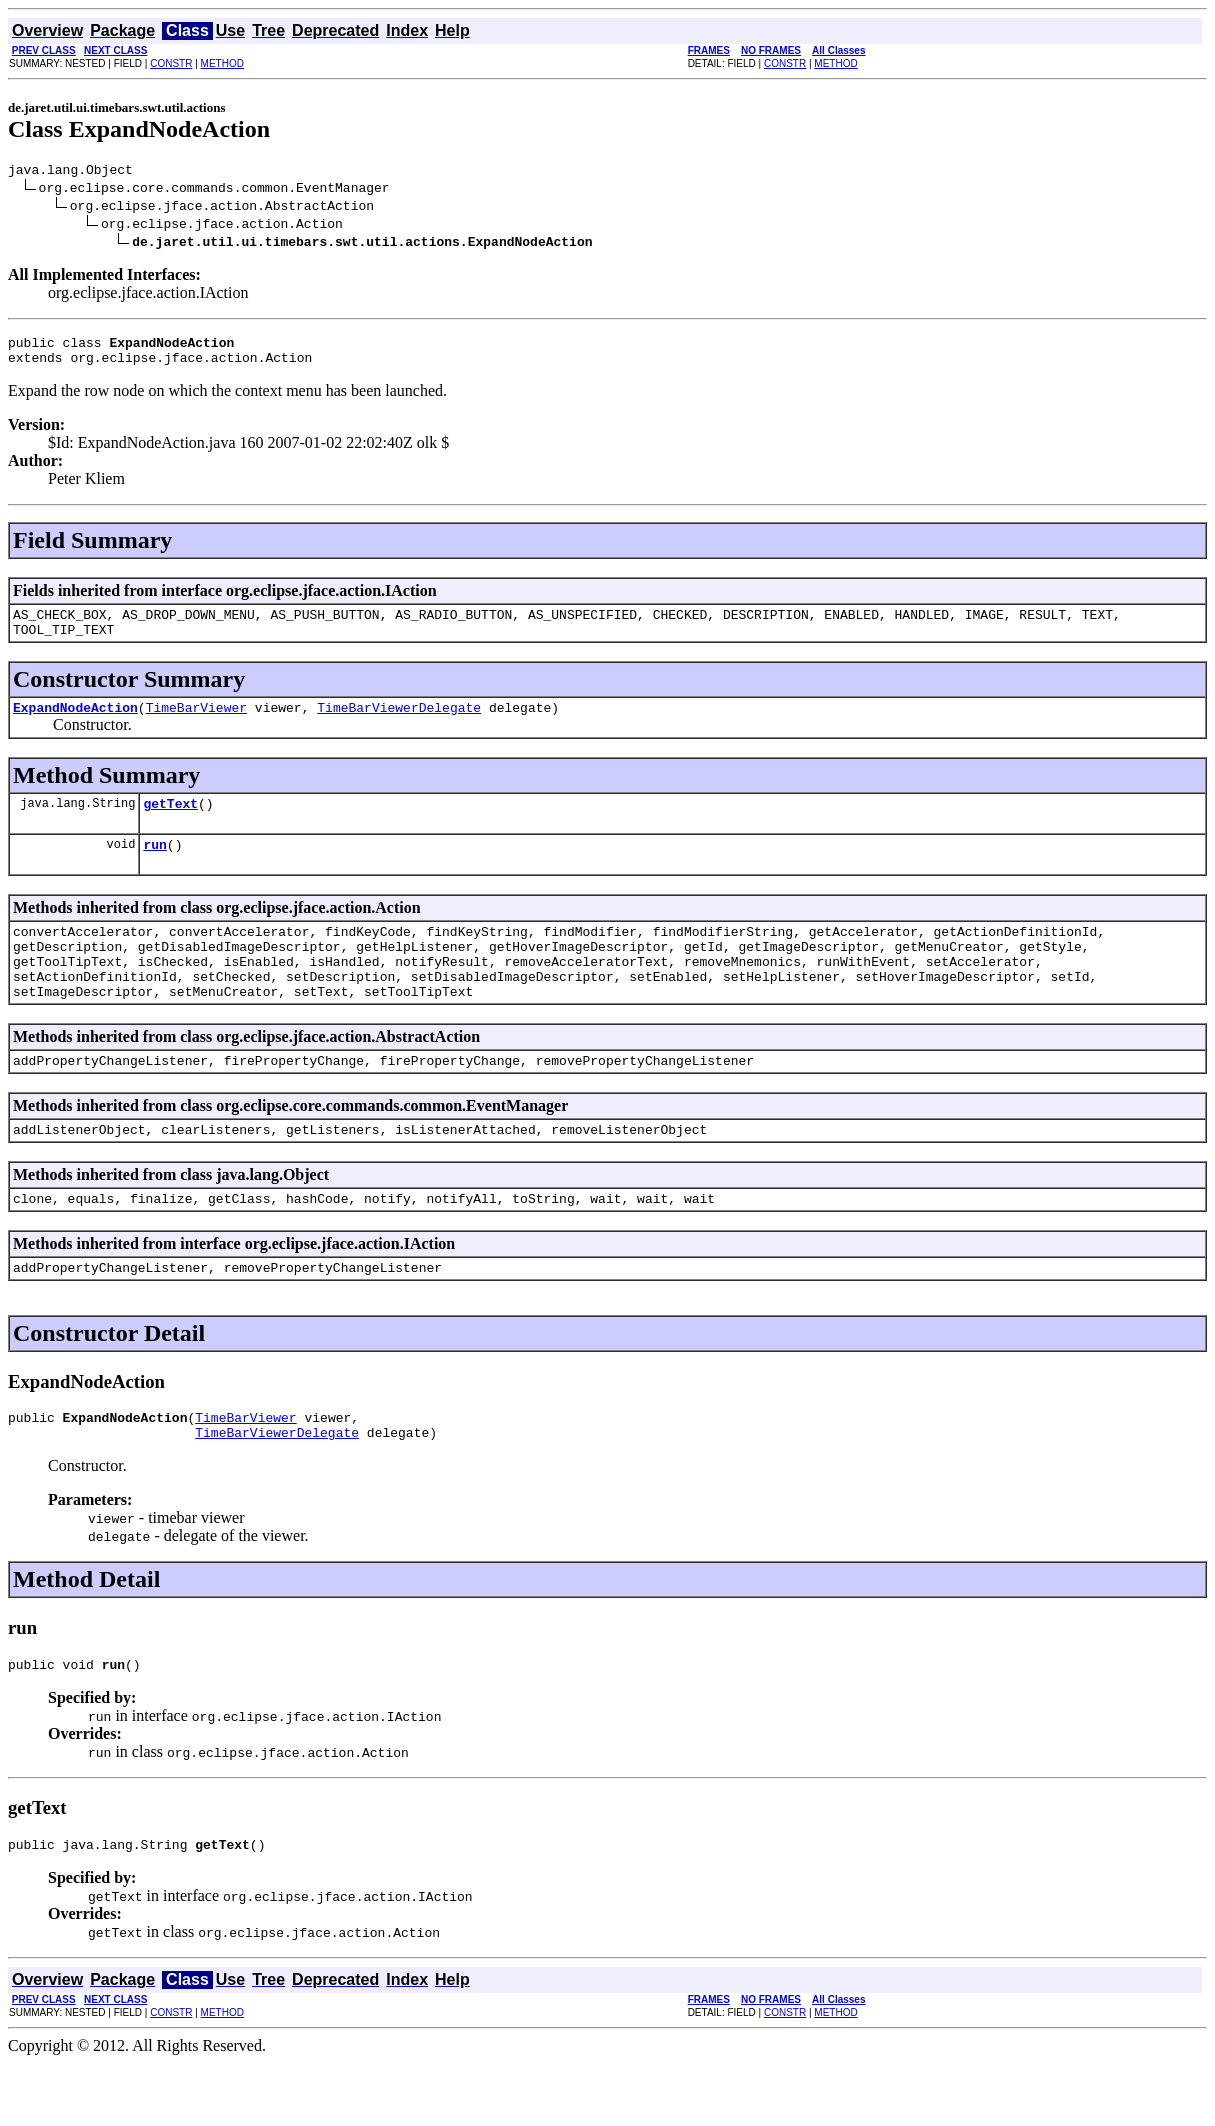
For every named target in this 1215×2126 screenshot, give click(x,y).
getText (170, 824)
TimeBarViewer (196, 725)
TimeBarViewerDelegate (399, 725)
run (154, 868)
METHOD (222, 63)
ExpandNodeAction (75, 725)
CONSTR (171, 63)
